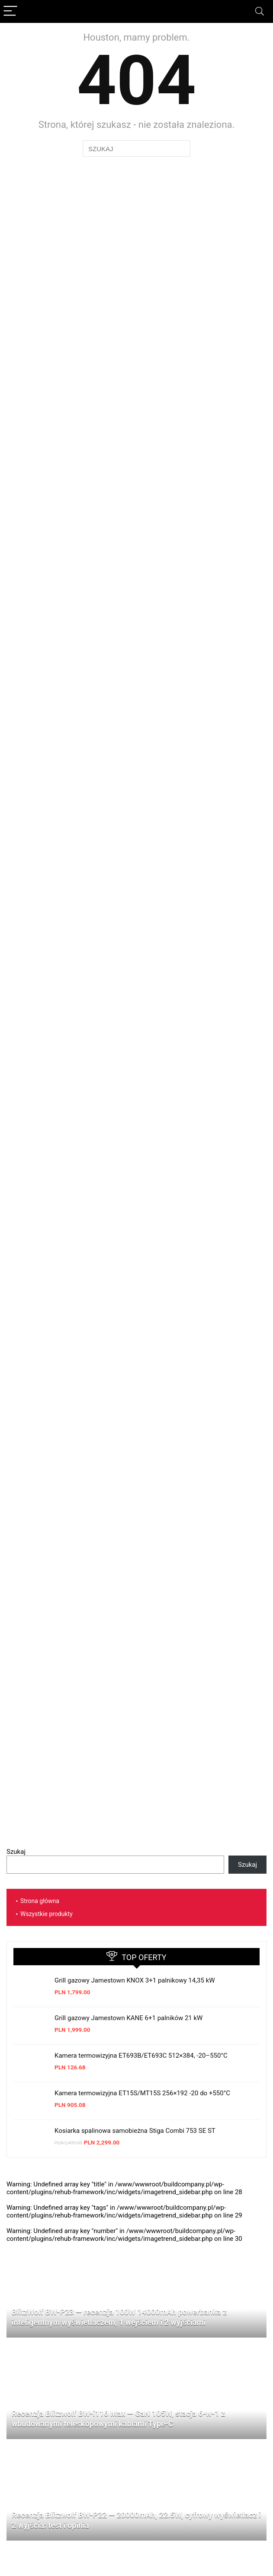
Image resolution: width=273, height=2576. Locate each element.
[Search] (259, 11)
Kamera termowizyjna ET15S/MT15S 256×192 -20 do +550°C (142, 2093)
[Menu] (10, 11)
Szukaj (16, 1852)
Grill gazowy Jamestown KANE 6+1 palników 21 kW (128, 2018)
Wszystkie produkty (46, 1913)
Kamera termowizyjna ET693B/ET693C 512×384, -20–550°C (141, 2055)
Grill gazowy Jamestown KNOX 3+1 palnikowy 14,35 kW (135, 1980)
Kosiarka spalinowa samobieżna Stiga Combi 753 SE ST (135, 2131)
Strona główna (39, 1900)
